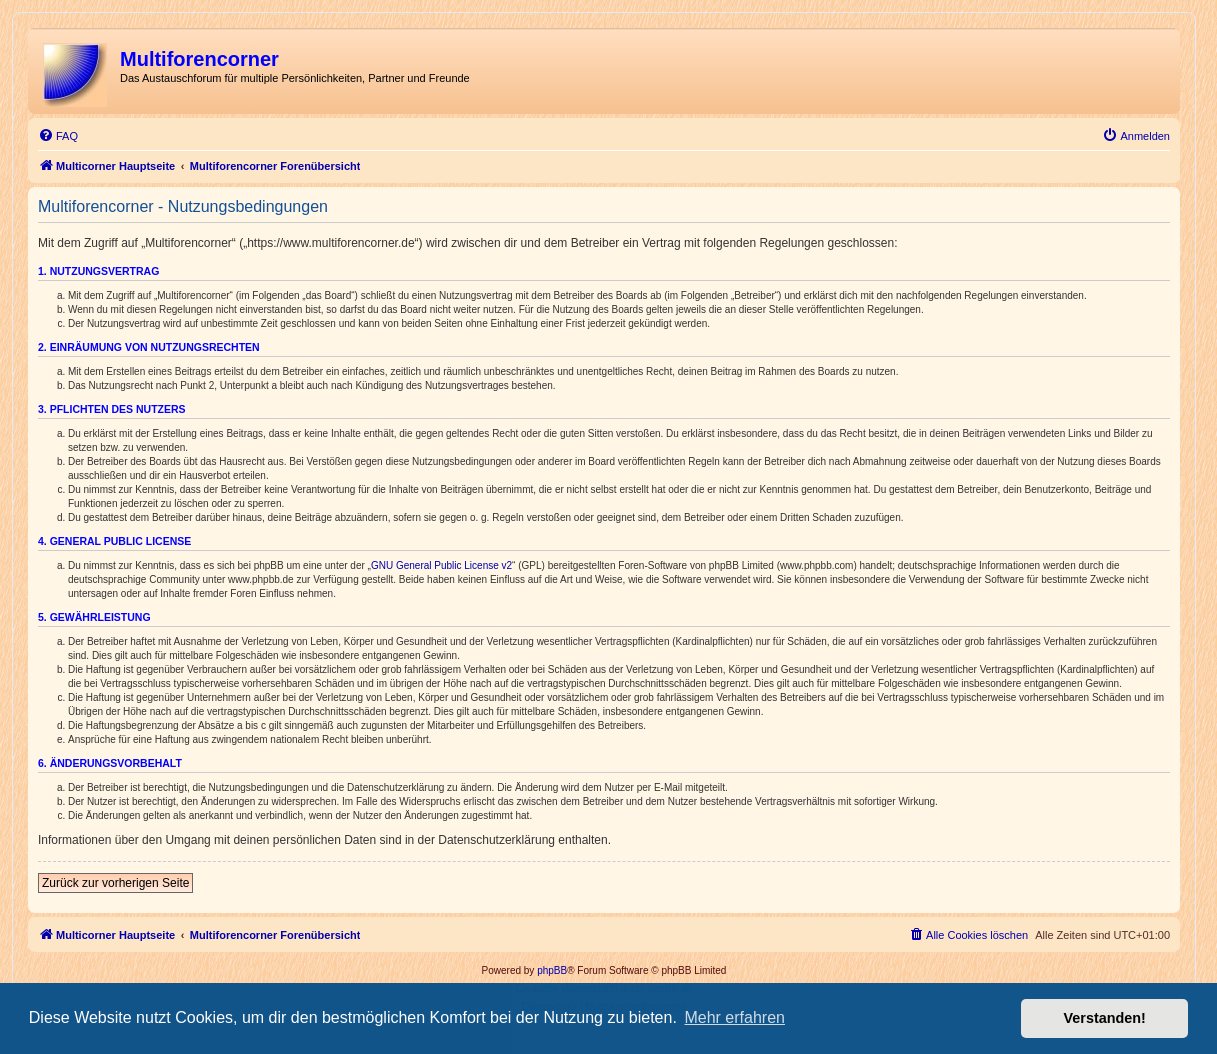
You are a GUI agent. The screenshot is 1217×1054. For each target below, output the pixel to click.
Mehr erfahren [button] (734, 1017)
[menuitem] (58, 136)
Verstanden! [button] (1105, 1018)
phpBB (552, 970)
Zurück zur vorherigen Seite (115, 883)
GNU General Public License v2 (441, 565)
